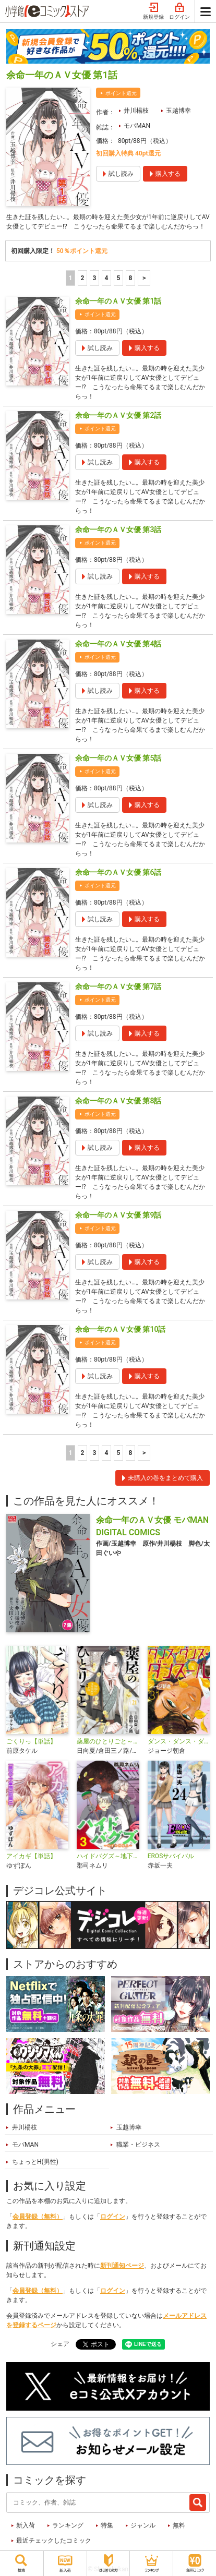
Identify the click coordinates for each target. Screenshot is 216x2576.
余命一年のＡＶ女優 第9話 (118, 1215)
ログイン (179, 11)
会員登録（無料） (38, 2216)
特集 (107, 2525)
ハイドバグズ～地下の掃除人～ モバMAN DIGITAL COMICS (108, 1856)
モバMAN (137, 125)
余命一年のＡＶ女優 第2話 (118, 415)
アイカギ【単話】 (31, 1856)
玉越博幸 (178, 110)
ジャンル (142, 2525)
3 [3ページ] (94, 278)
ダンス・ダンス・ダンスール (179, 1741)
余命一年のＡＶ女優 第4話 (118, 644)
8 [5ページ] (130, 278)
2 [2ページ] (82, 278)
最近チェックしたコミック (53, 2540)
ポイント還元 (121, 93)
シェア (60, 2344)
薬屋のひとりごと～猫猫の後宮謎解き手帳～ (108, 1741)
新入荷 (25, 2525)
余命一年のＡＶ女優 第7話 (118, 986)
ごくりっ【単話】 (31, 1741)
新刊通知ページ (122, 2265)
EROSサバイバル (171, 1856)
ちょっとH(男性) (35, 2161)
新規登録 (153, 11)
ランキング (67, 2525)
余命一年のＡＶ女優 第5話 (118, 758)
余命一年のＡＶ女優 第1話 (118, 301)
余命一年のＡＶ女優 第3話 (118, 529)
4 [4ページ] (106, 278)
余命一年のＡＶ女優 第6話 (118, 872)
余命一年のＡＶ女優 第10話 (120, 1329)
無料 (179, 2525)
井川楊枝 (136, 110)
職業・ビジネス (138, 2144)
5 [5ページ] (118, 278)
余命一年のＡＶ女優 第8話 (118, 1101)
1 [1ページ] (70, 278)
